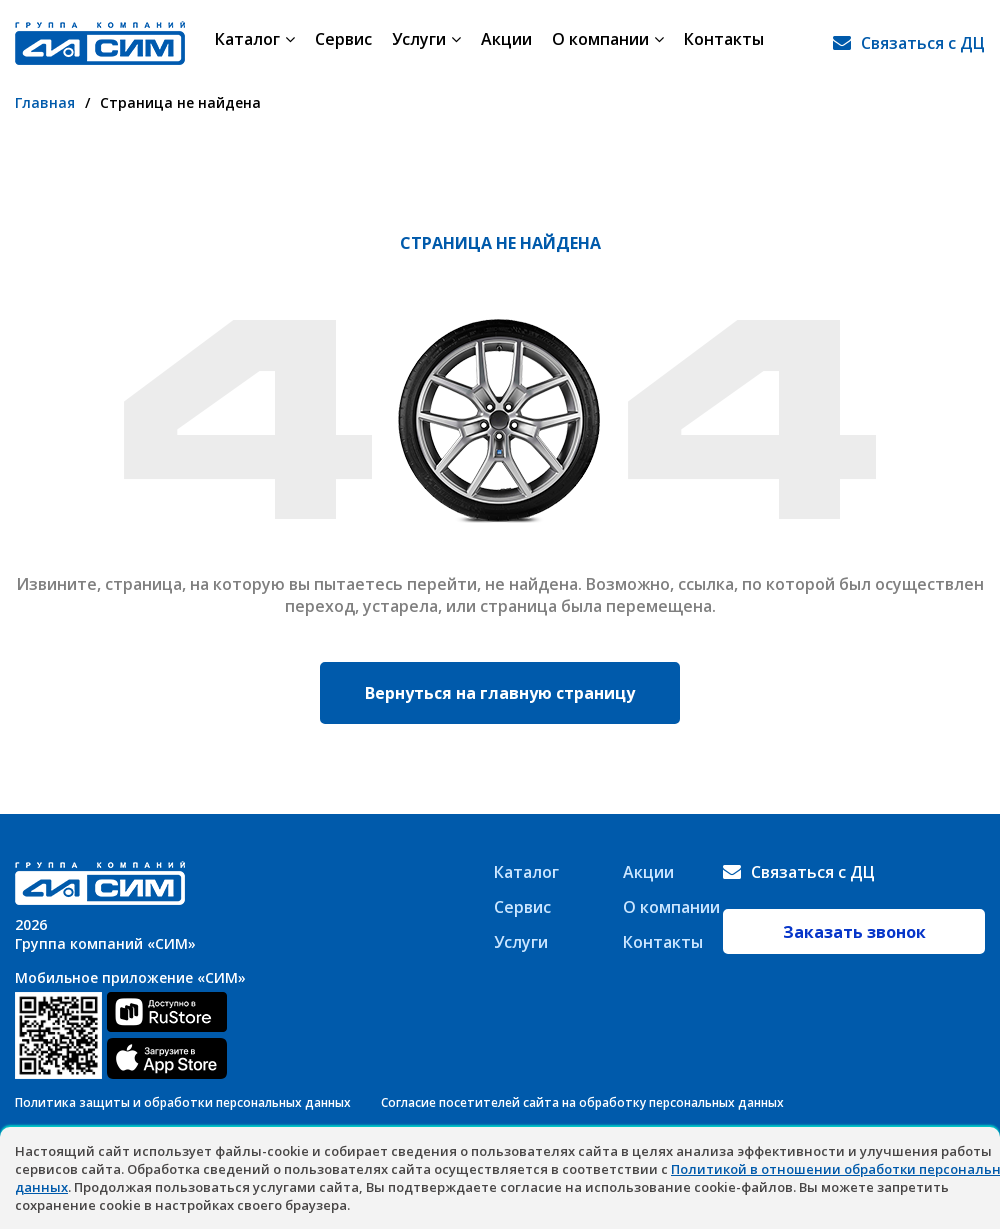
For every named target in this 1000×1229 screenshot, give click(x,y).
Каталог (255, 43)
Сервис (343, 43)
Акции (506, 43)
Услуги (426, 43)
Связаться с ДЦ (923, 43)
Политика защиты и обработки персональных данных (183, 1102)
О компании (608, 43)
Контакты (724, 43)
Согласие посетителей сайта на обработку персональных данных (582, 1102)
